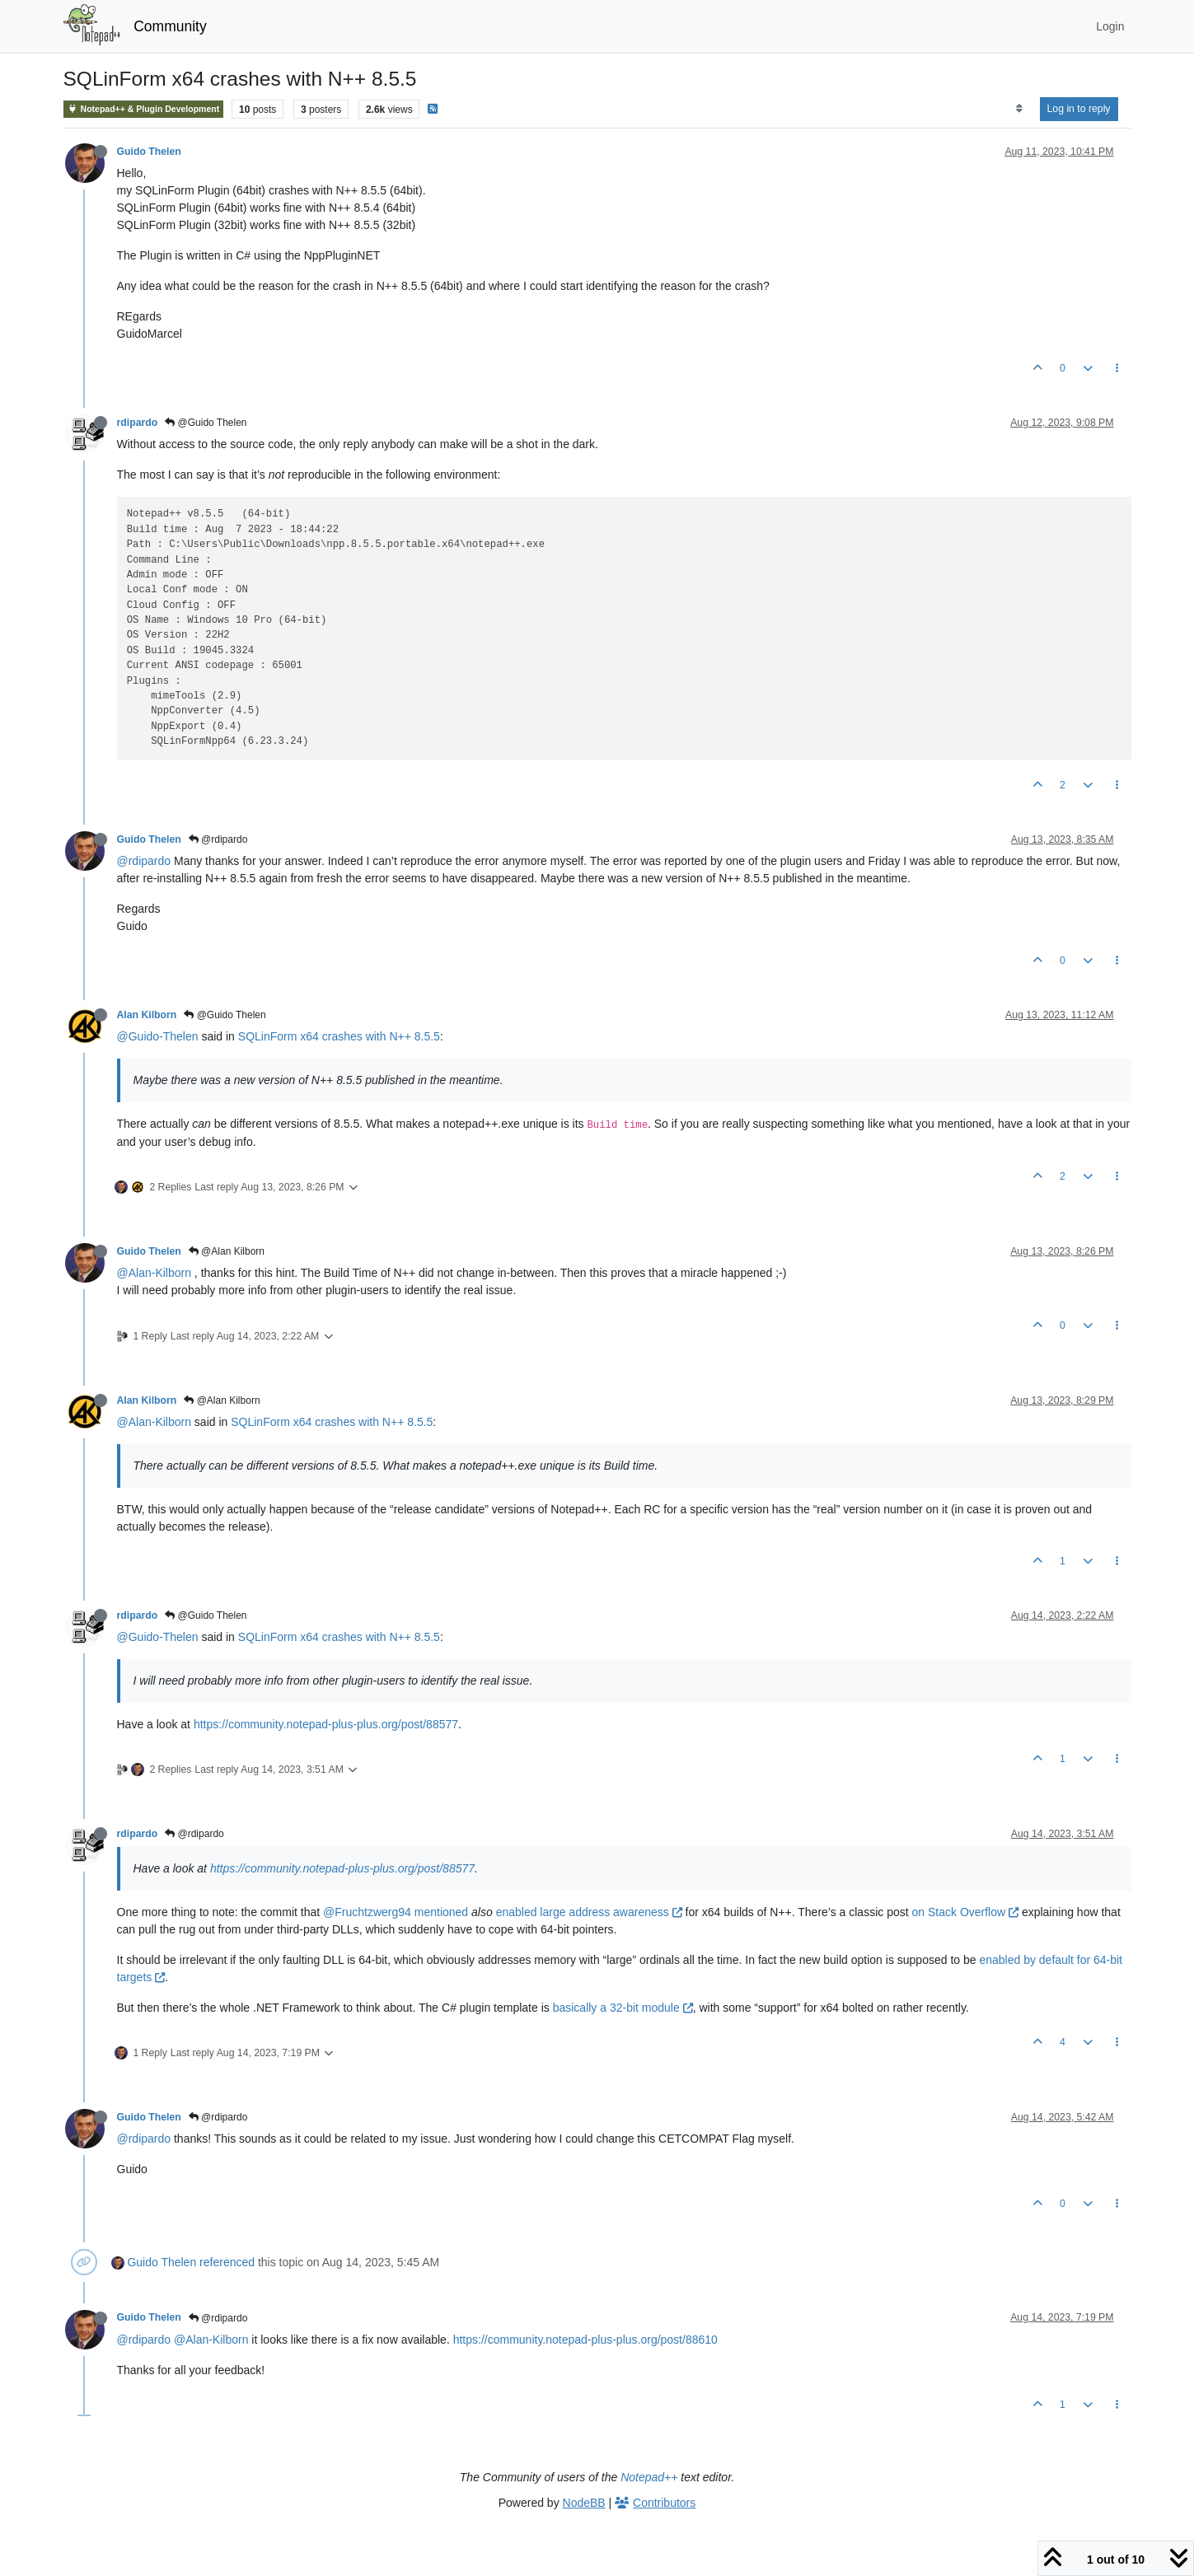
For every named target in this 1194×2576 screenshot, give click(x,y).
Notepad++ (648, 2477)
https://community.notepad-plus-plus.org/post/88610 (585, 2339)
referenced (227, 2262)
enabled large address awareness (589, 1912)
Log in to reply (1079, 109)
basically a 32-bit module (623, 2007)
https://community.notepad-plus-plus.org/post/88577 (326, 1724)
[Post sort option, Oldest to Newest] (1018, 108)
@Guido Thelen (205, 422)
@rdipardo (218, 839)
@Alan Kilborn (227, 1251)
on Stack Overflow (965, 1912)
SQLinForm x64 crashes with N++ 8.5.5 (339, 1036)
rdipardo (137, 422)
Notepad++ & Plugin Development (144, 109)
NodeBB (584, 2502)
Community (170, 26)
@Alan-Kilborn (154, 1272)
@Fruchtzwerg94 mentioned (395, 1912)
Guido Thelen (149, 151)
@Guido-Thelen (158, 1036)
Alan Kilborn (147, 1015)
